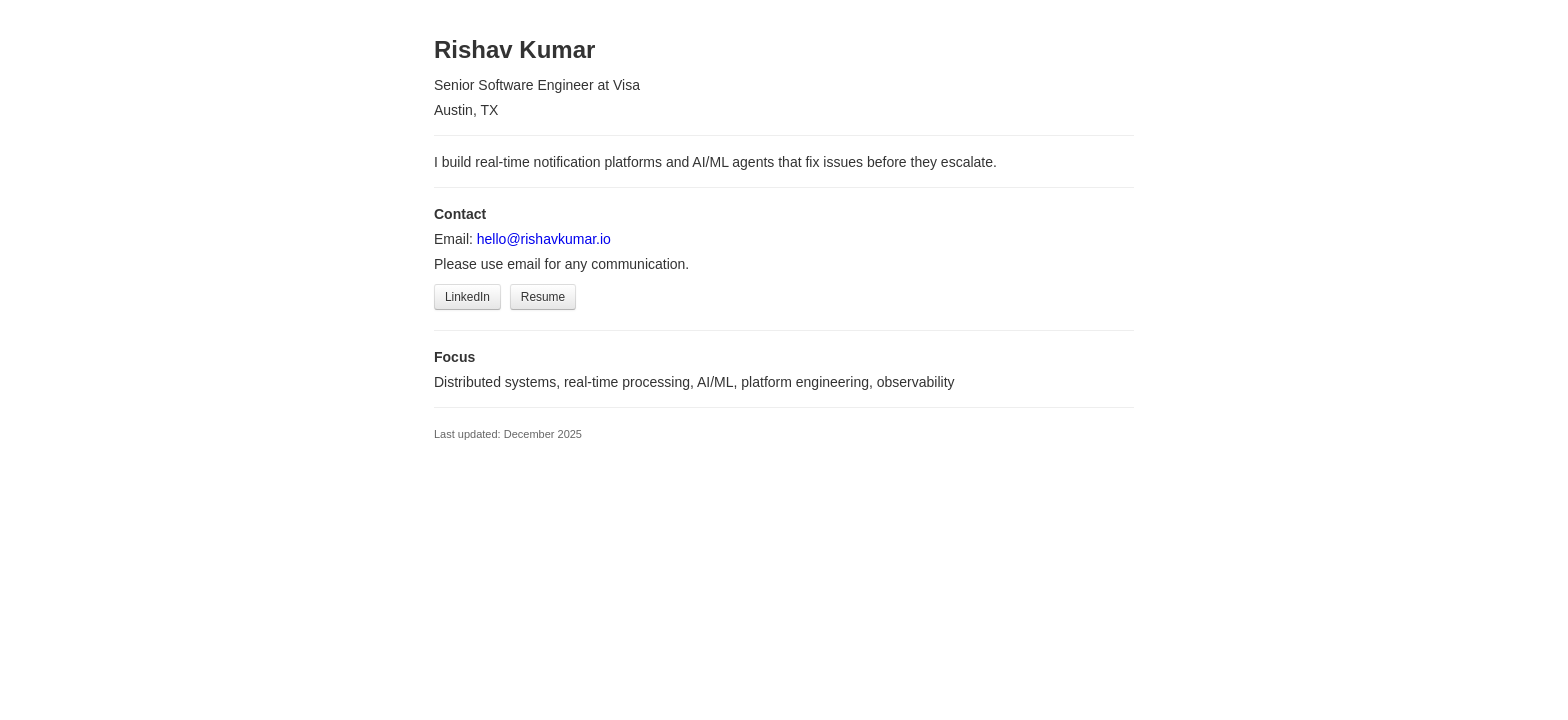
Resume (543, 297)
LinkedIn (467, 297)
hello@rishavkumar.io (544, 239)
